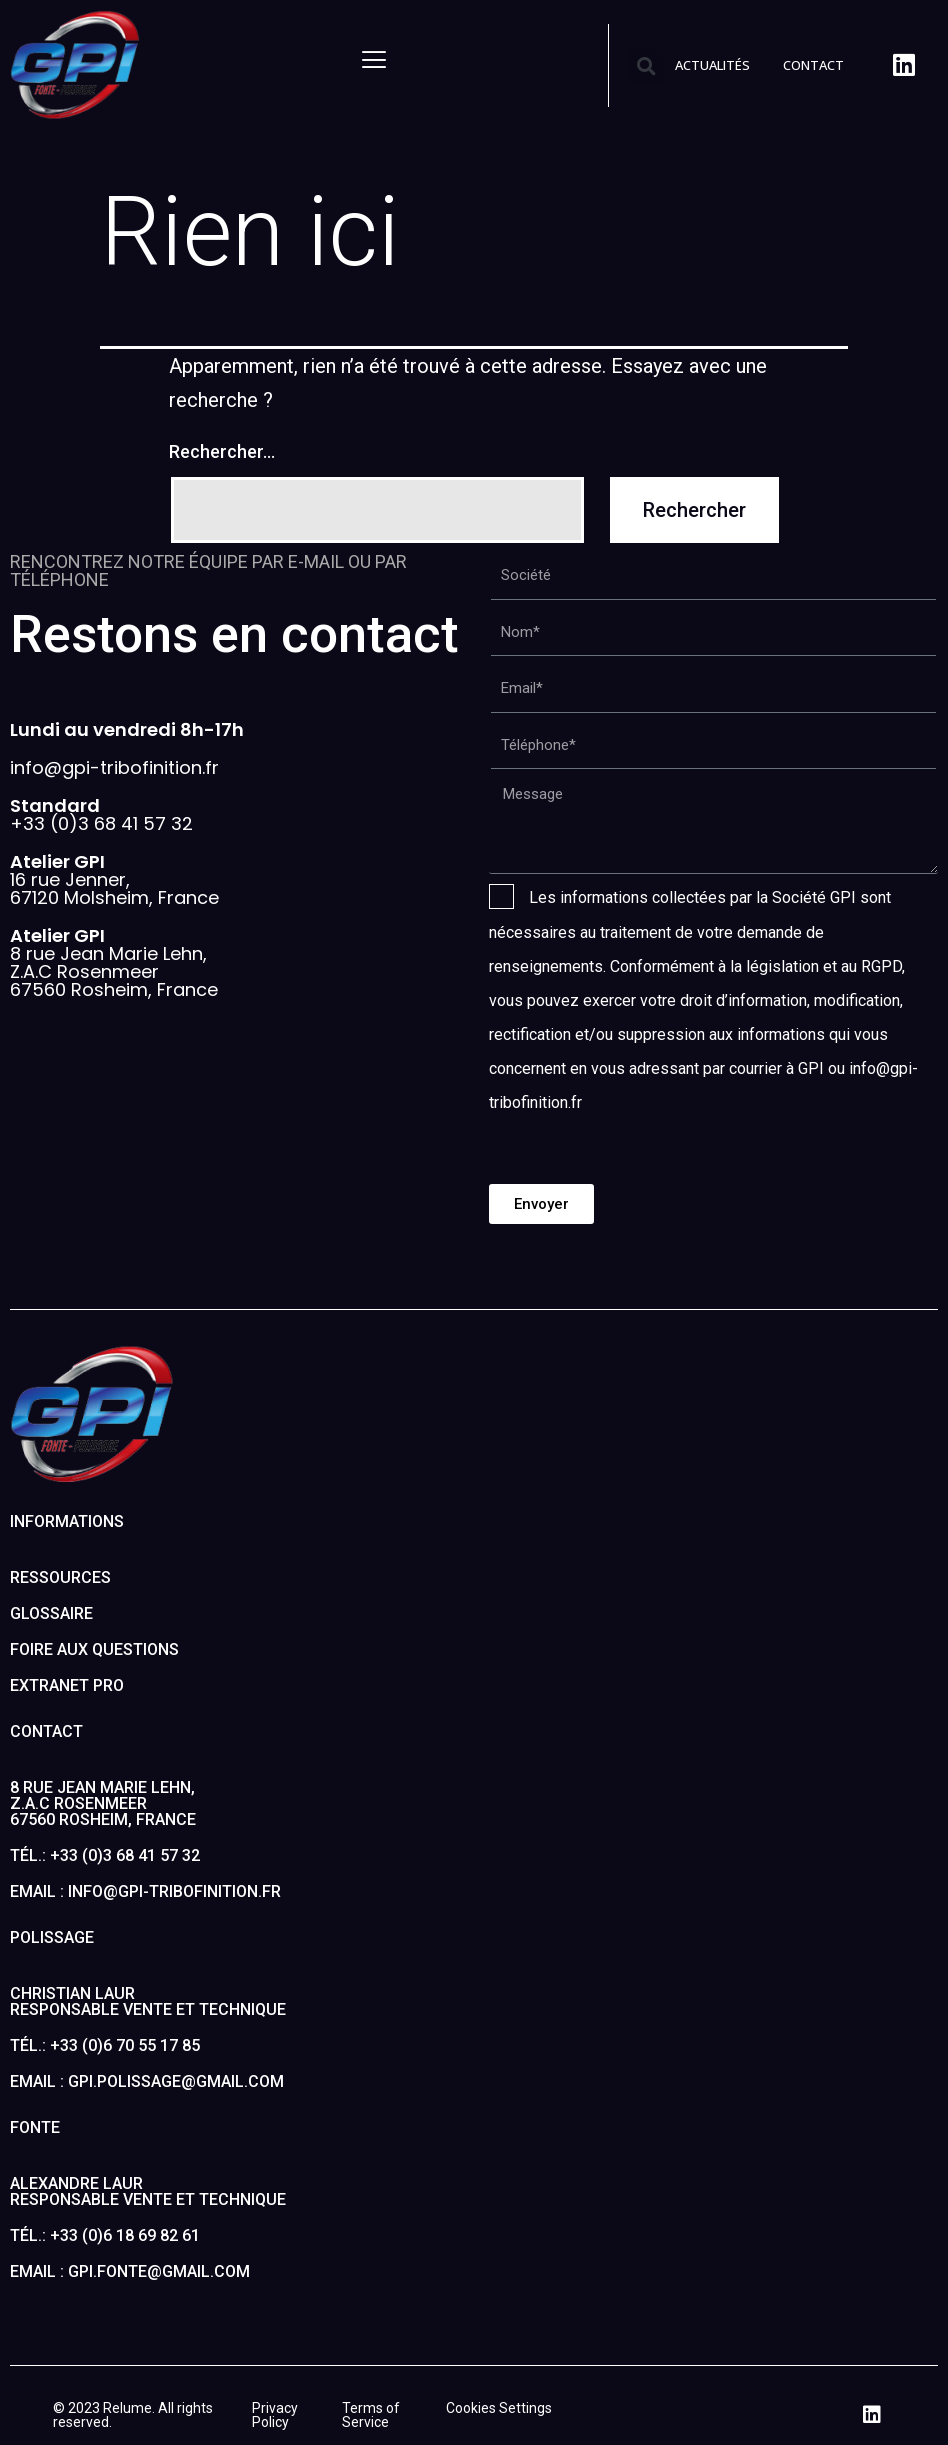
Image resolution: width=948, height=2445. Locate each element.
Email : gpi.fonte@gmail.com (130, 2271)
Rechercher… (222, 451)
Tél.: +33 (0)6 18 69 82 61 (105, 2235)
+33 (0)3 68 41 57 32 (101, 814)
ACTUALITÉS (712, 65)
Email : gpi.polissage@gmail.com (147, 2081)
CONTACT (813, 65)
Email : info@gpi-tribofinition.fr (145, 1891)
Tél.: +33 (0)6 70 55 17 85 (105, 2045)
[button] (646, 66)
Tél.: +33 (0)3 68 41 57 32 (105, 1855)
